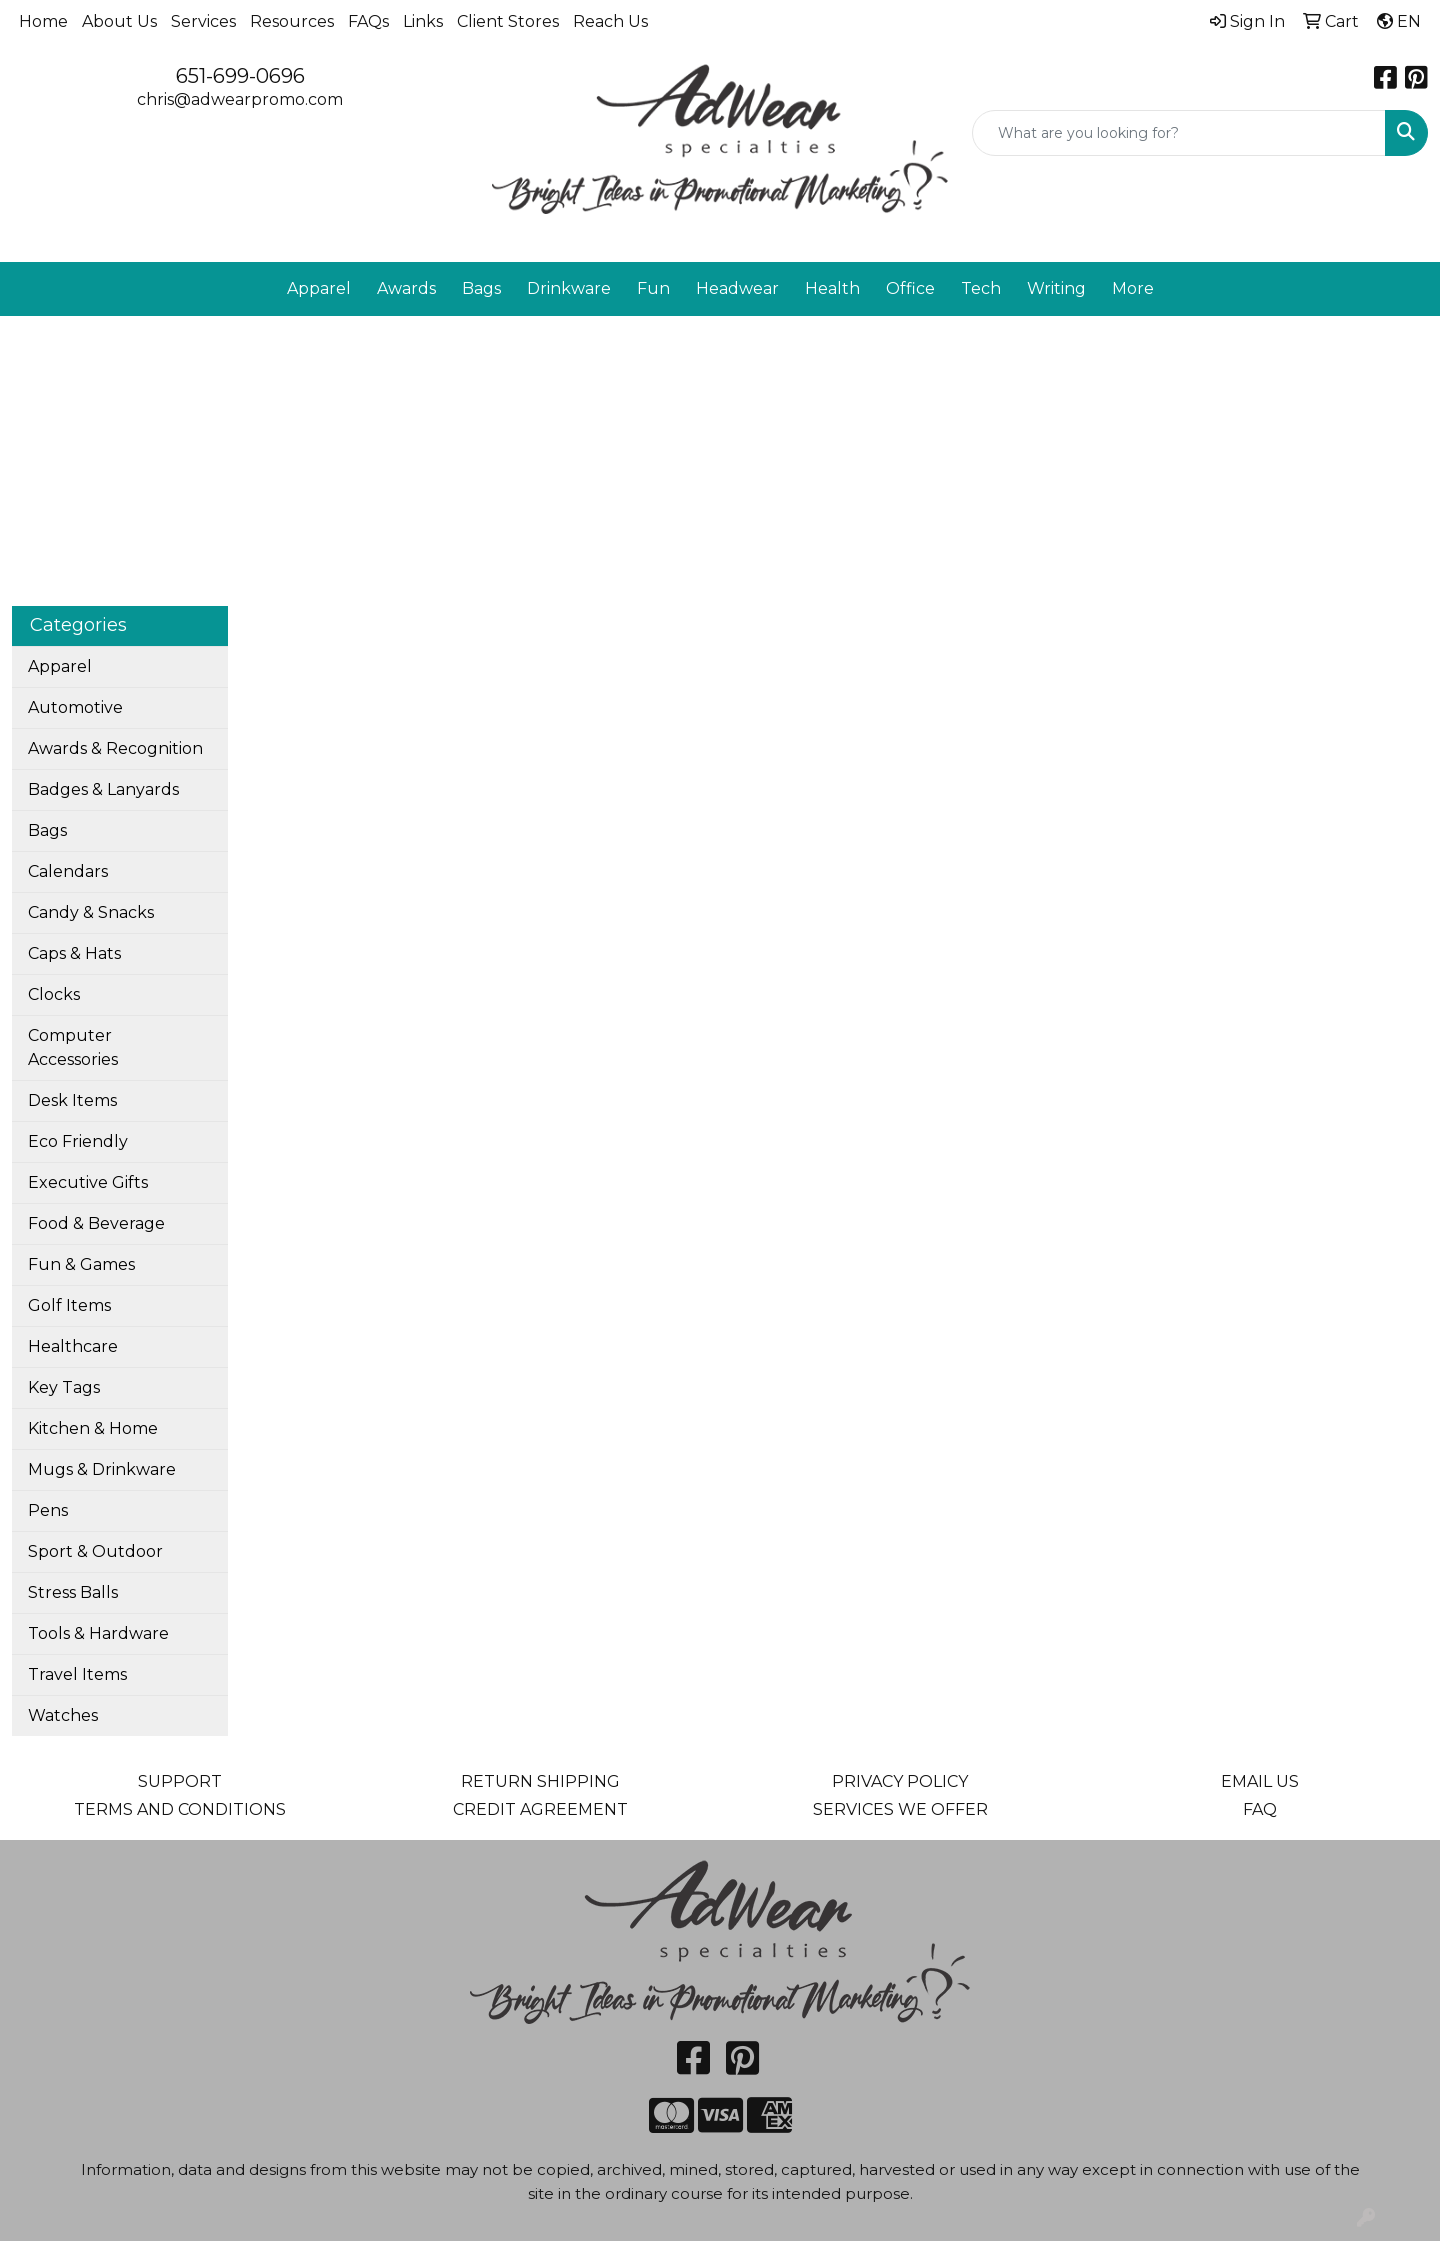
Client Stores (508, 21)
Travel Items (77, 1674)
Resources (292, 21)
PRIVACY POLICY (900, 1781)
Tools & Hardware (98, 1633)
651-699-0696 (240, 76)
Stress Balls (73, 1592)
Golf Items (69, 1305)
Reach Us (610, 21)
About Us (119, 21)
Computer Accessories (73, 1047)
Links (423, 21)
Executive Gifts (88, 1182)
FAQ (1260, 1809)
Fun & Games (81, 1264)
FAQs (368, 21)
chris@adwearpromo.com (240, 99)
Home (43, 21)
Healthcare (73, 1346)
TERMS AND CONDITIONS (180, 1809)
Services (203, 21)
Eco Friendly (78, 1141)
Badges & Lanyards (103, 789)
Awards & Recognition (115, 748)
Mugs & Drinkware (102, 1469)
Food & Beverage (96, 1223)
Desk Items (72, 1100)
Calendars (68, 871)
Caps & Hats (74, 953)
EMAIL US (1260, 1781)
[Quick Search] (1179, 133)
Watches (63, 1715)
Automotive (75, 707)
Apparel (60, 666)
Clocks (54, 994)
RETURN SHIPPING (540, 1781)
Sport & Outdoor (95, 1551)
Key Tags (64, 1387)
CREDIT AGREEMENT (540, 1809)
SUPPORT (180, 1781)
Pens (48, 1510)
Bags (47, 830)
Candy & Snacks (91, 912)
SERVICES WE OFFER (900, 1809)
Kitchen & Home (93, 1428)
